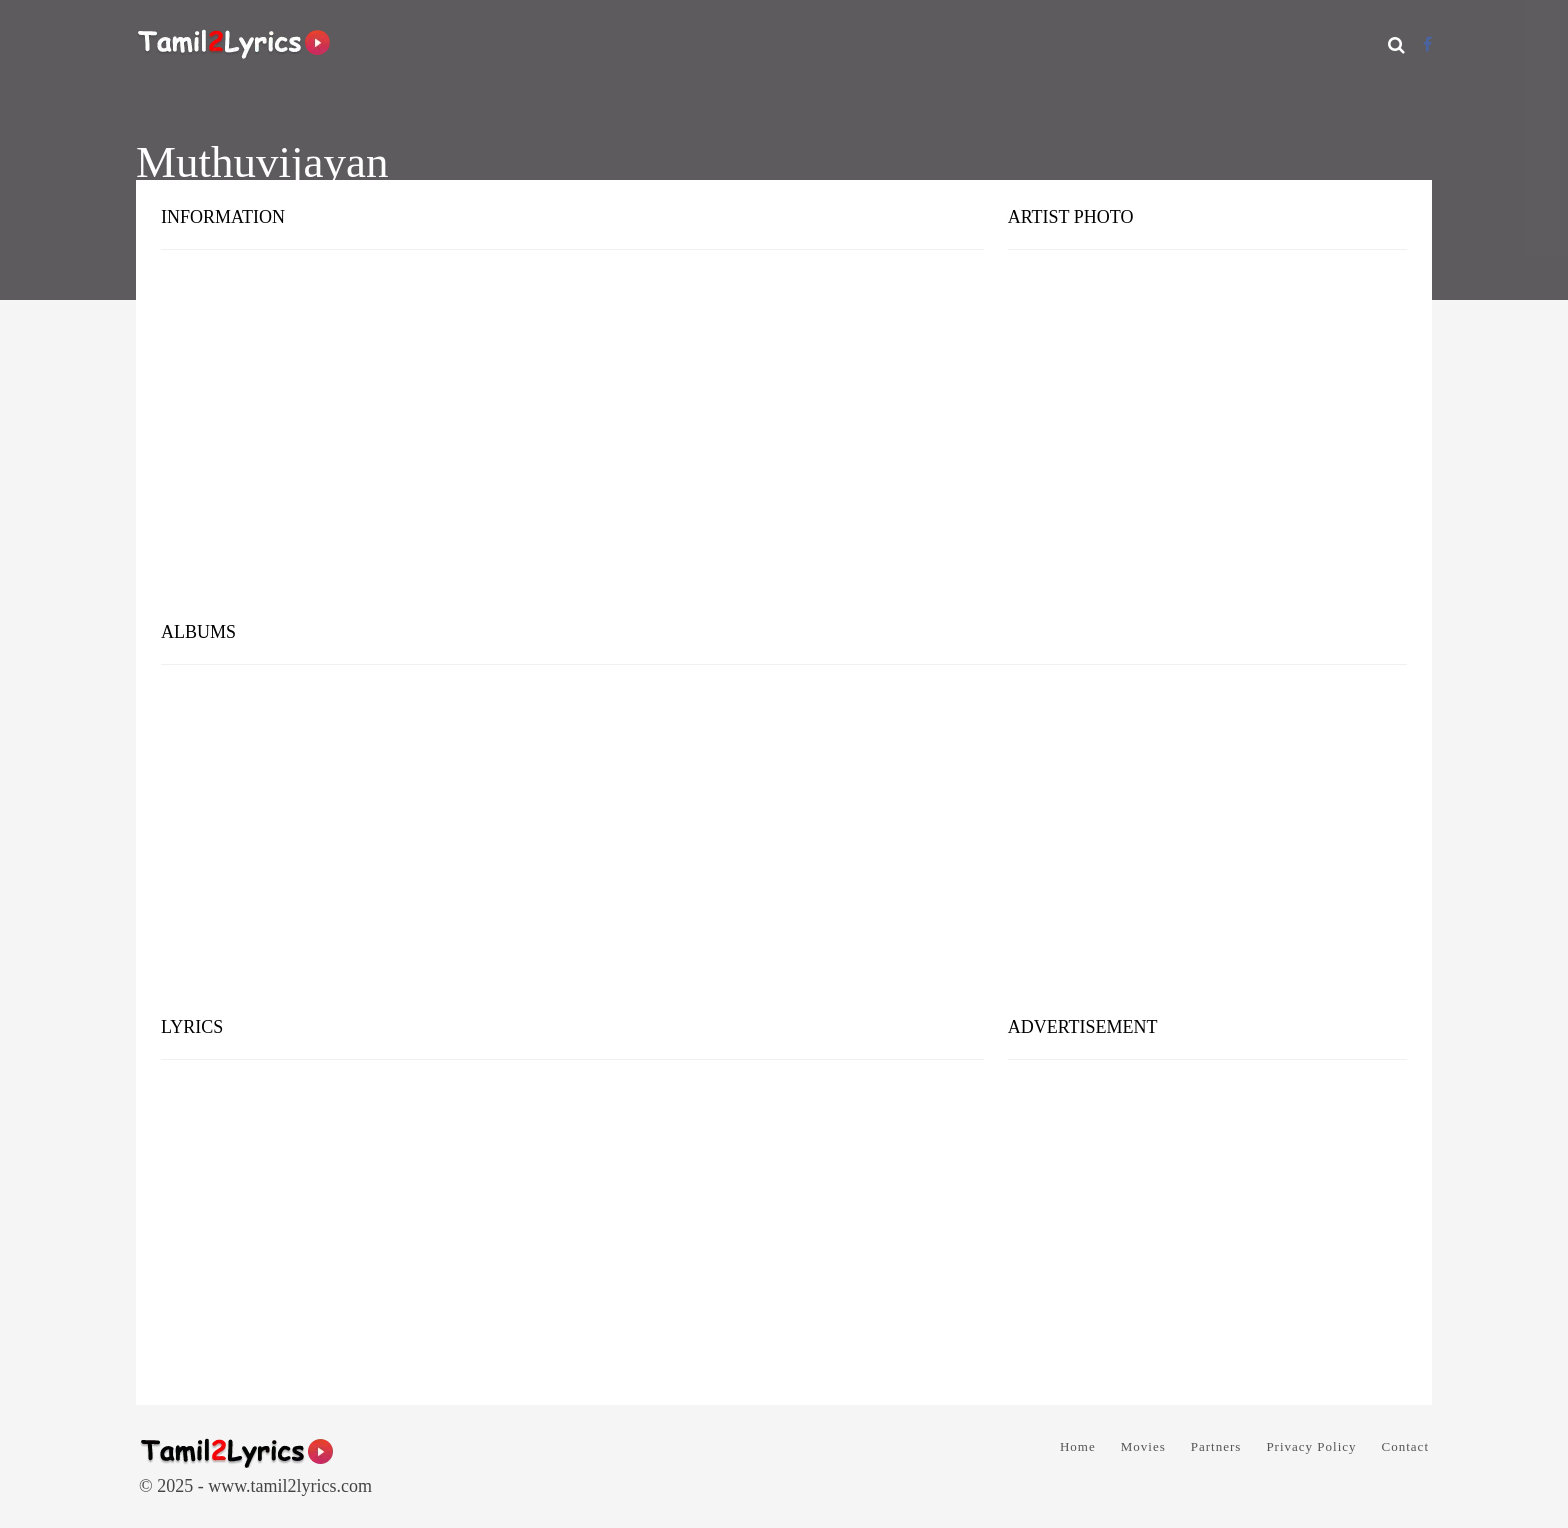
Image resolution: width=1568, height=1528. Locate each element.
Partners (1216, 1446)
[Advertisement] (784, 450)
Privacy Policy (1311, 1446)
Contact (1405, 1446)
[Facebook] (1427, 44)
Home (1078, 1446)
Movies (1143, 1446)
